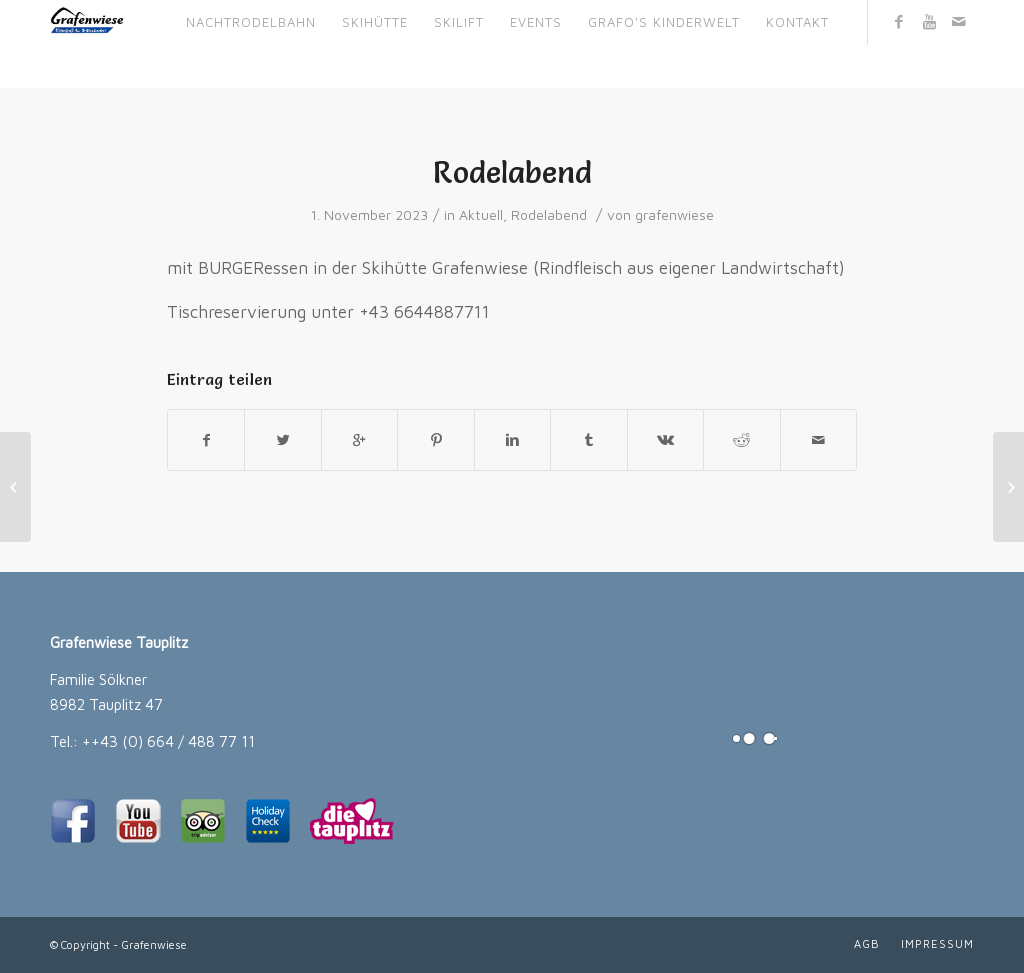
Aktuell (481, 215)
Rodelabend (512, 172)
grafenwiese (674, 215)
